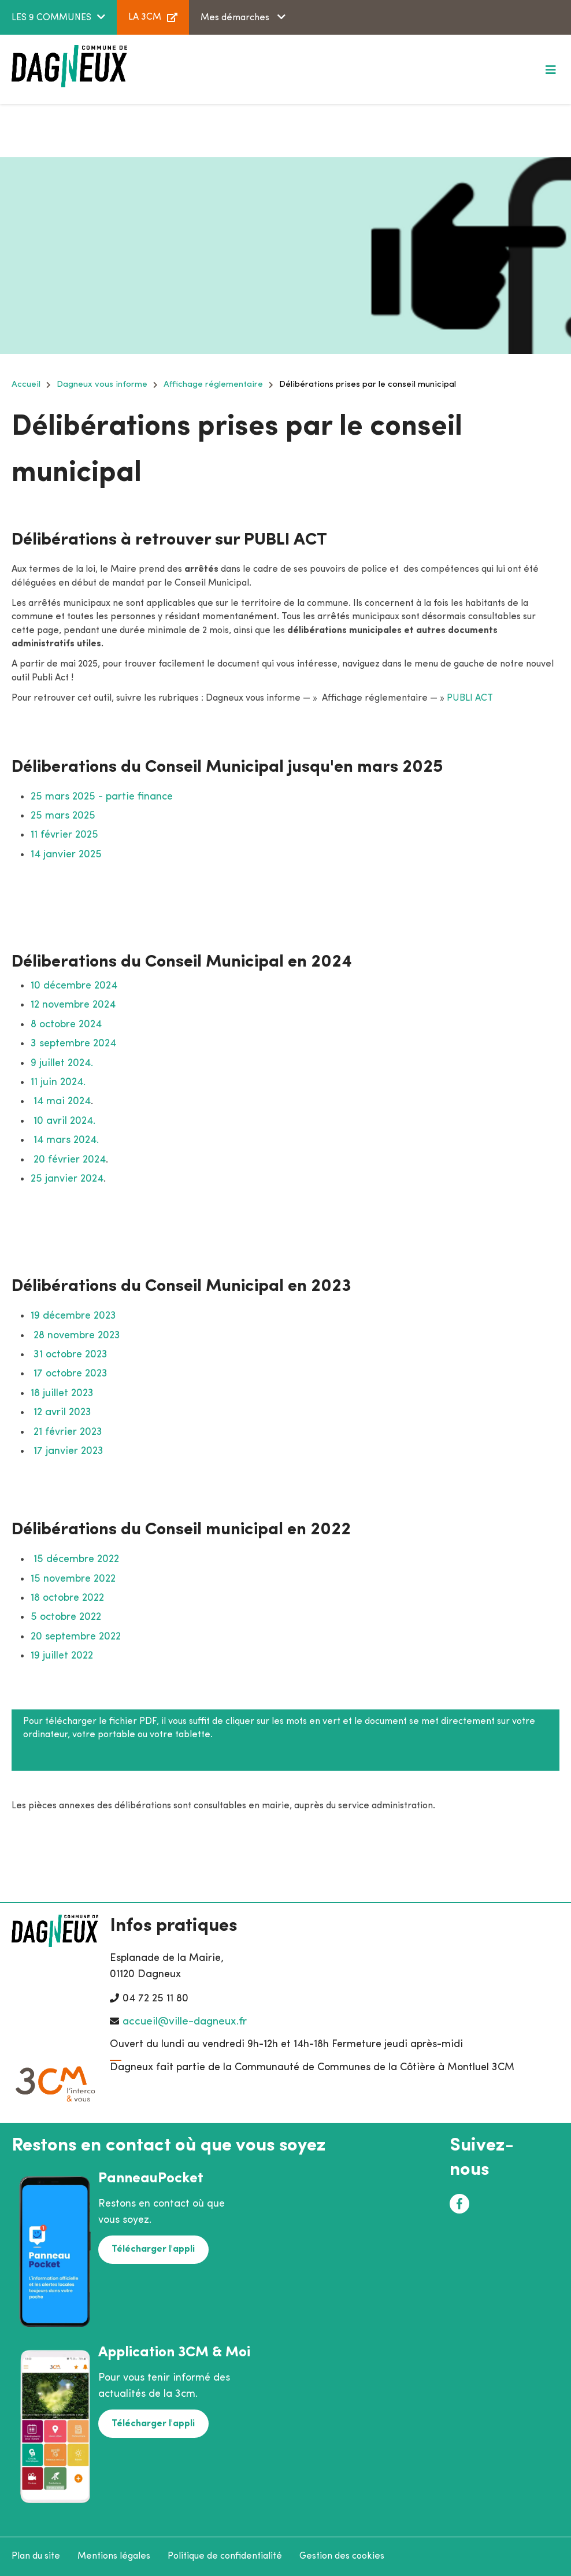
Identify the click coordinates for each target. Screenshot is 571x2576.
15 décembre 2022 (75, 1559)
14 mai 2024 (62, 1101)
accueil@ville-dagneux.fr (185, 2021)
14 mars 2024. (66, 1140)
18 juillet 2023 (62, 1393)
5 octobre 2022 (66, 1617)
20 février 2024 (70, 1159)
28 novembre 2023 (77, 1335)
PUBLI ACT (470, 698)
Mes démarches (236, 18)
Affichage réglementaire (213, 384)
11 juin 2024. (58, 1082)
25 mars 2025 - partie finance (102, 796)
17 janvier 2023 (67, 1451)
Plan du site (36, 2556)
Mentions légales (113, 2556)
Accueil (26, 384)
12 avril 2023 (62, 1412)
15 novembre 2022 (73, 1579)
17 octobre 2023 (70, 1373)
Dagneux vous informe (102, 384)
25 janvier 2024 (67, 1179)
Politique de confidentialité (225, 2556)
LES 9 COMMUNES (51, 18)
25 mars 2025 (63, 815)
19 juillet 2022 (62, 1655)
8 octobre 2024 (66, 1024)
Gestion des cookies (341, 2556)
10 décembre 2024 (74, 985)
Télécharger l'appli (152, 2249)
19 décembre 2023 (73, 1316)
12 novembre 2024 (73, 1005)
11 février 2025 (64, 835)
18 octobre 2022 (67, 1598)
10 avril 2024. (64, 1121)
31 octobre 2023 (70, 1354)
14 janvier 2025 (66, 854)
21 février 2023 (68, 1432)
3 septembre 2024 (73, 1043)
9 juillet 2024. (62, 1063)
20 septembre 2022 (76, 1636)
